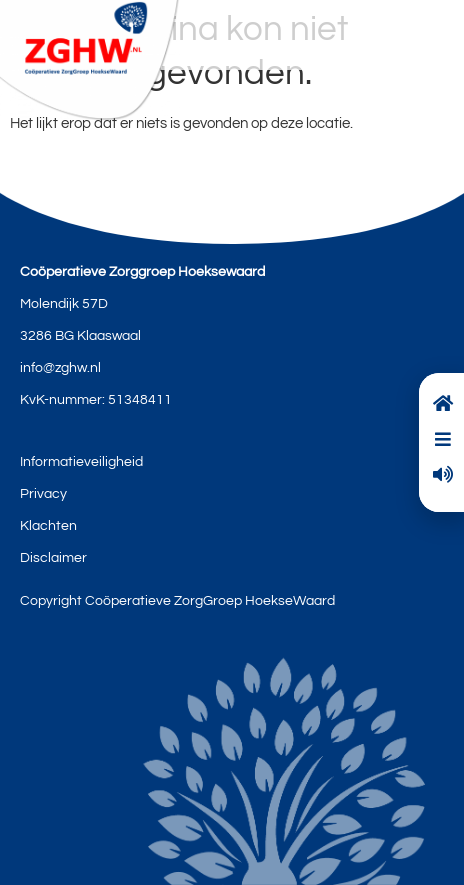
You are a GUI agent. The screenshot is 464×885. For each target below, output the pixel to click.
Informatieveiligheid (81, 462)
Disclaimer (53, 558)
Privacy (43, 494)
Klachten (48, 526)
